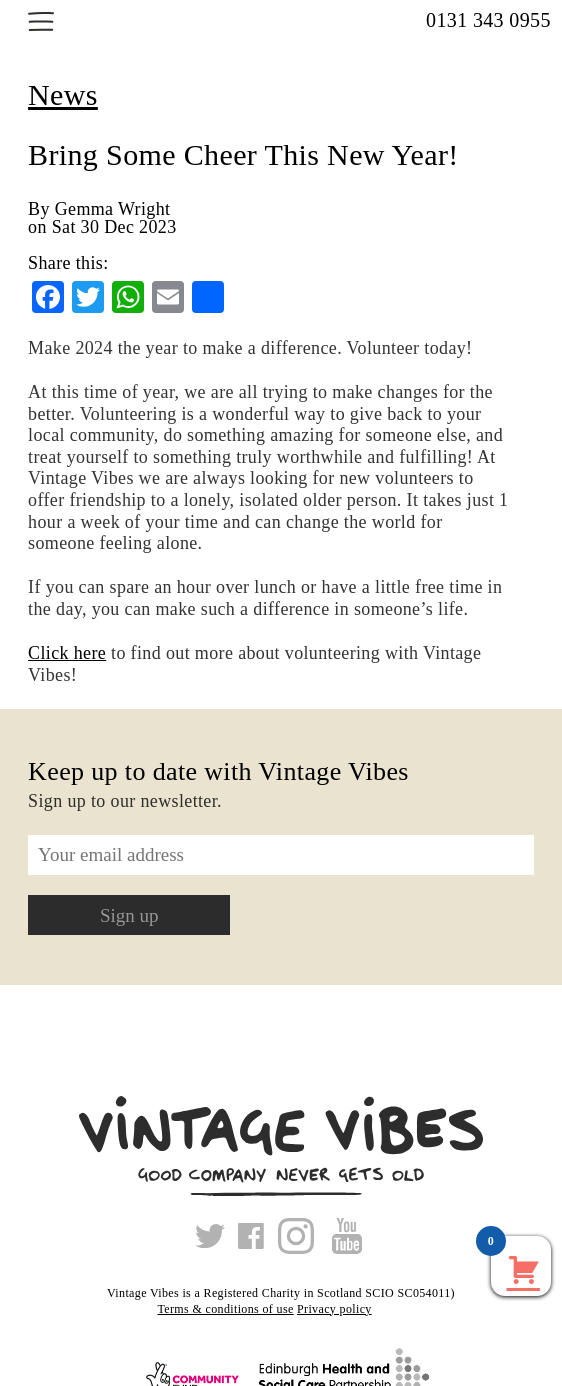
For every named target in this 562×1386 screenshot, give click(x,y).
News (63, 94)
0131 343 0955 (488, 20)
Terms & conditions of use (225, 1309)
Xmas (389, 1309)
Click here (67, 653)
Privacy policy (334, 1309)
